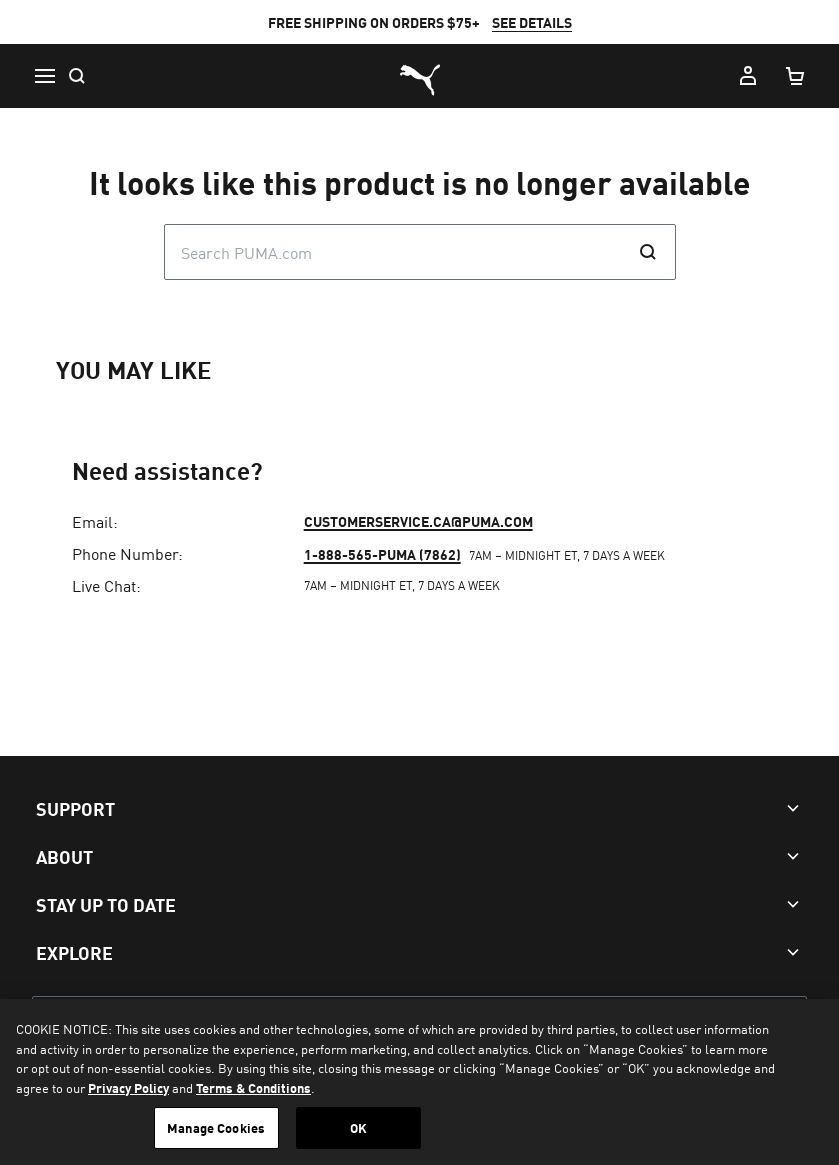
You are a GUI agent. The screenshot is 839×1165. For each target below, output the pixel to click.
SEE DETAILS (532, 22)
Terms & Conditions (253, 1087)
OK (358, 1127)
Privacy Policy (128, 1087)
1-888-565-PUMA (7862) (382, 554)
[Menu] (44, 76)
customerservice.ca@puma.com (418, 521)
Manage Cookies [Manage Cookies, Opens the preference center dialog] (216, 1127)
